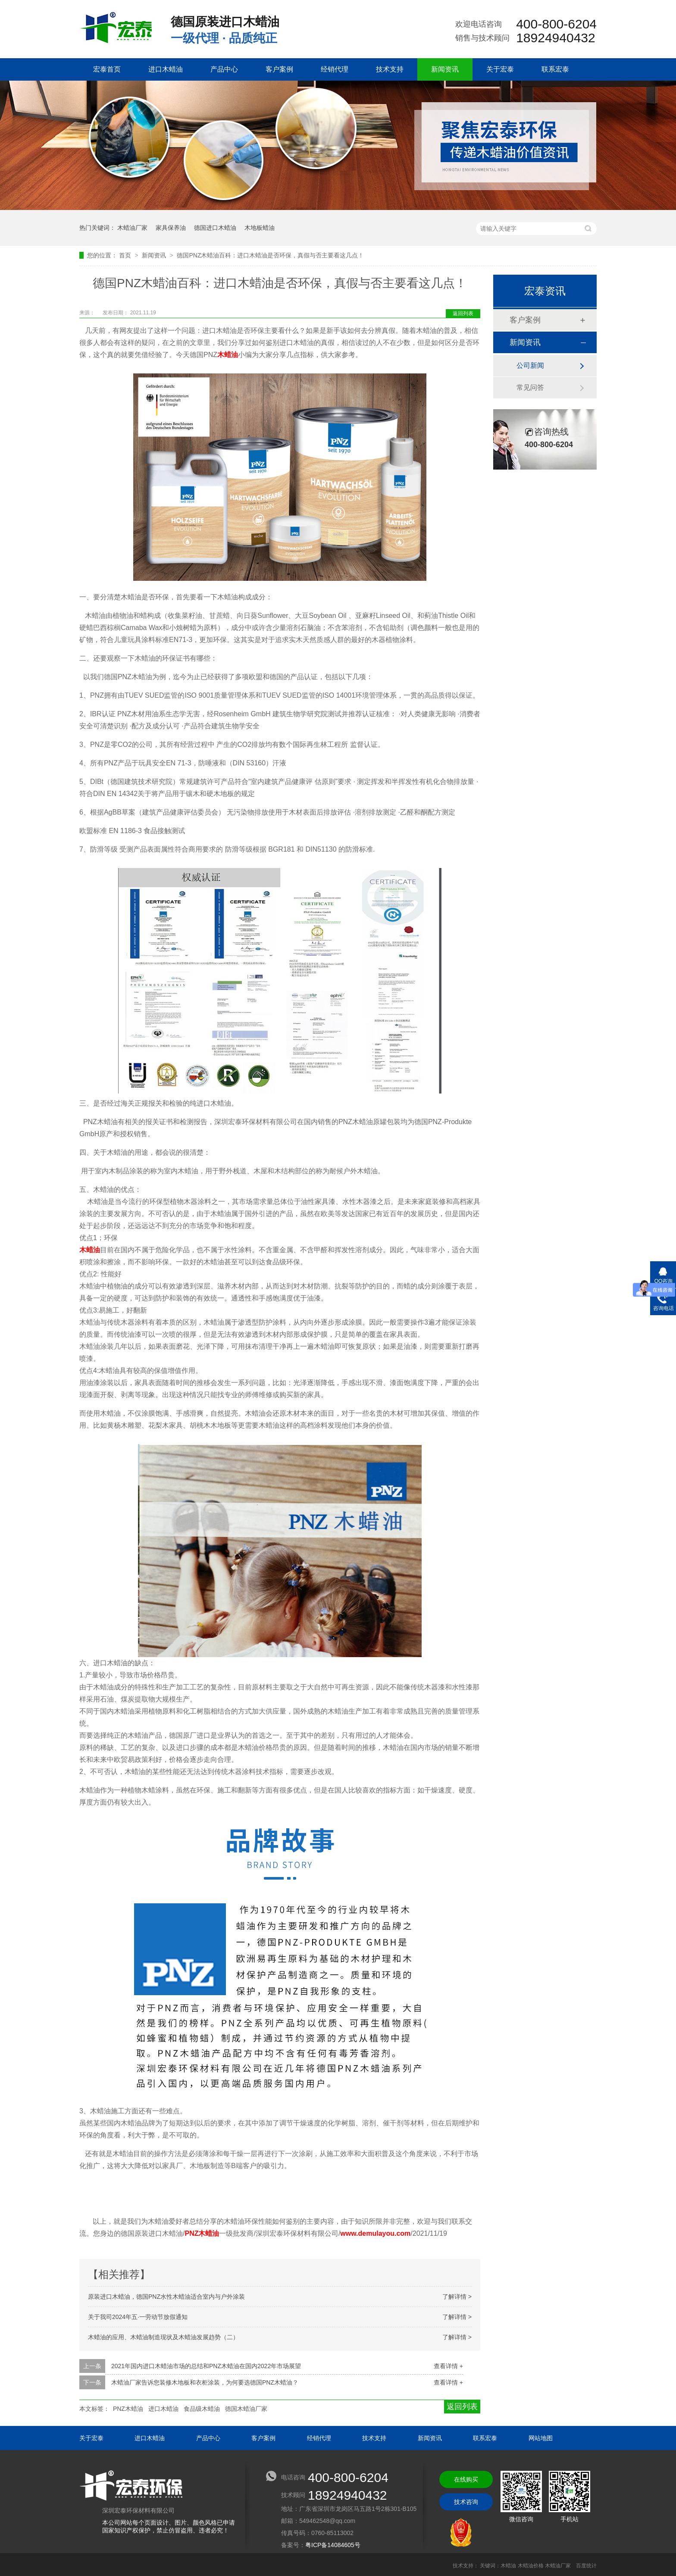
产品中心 (224, 69)
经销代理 (334, 69)
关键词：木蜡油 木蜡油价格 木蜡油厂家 (525, 2566)
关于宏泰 (500, 69)
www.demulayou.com (375, 2233)
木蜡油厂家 (132, 227)
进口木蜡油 (165, 69)
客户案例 (279, 69)
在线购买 (466, 2479)
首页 (126, 255)
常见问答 (530, 387)
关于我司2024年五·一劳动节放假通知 (138, 2316)
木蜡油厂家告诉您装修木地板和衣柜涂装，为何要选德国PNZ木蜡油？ (204, 2382)
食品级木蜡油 (202, 2408)
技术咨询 (466, 2501)
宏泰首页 (107, 69)
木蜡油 (227, 354)
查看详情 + (448, 2366)
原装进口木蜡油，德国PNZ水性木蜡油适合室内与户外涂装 (166, 2296)
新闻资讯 (445, 69)
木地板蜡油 (259, 227)
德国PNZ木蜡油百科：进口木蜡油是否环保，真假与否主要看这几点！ (270, 255)
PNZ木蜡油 (202, 2233)
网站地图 (541, 2438)
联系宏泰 (555, 69)
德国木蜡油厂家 (246, 2408)
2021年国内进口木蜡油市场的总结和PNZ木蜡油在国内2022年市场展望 (206, 2366)
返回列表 (463, 313)
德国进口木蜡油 (215, 227)
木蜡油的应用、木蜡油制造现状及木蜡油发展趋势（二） (163, 2337)
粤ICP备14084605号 (332, 2545)
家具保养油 (171, 227)
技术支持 (390, 69)
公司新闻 (530, 365)
